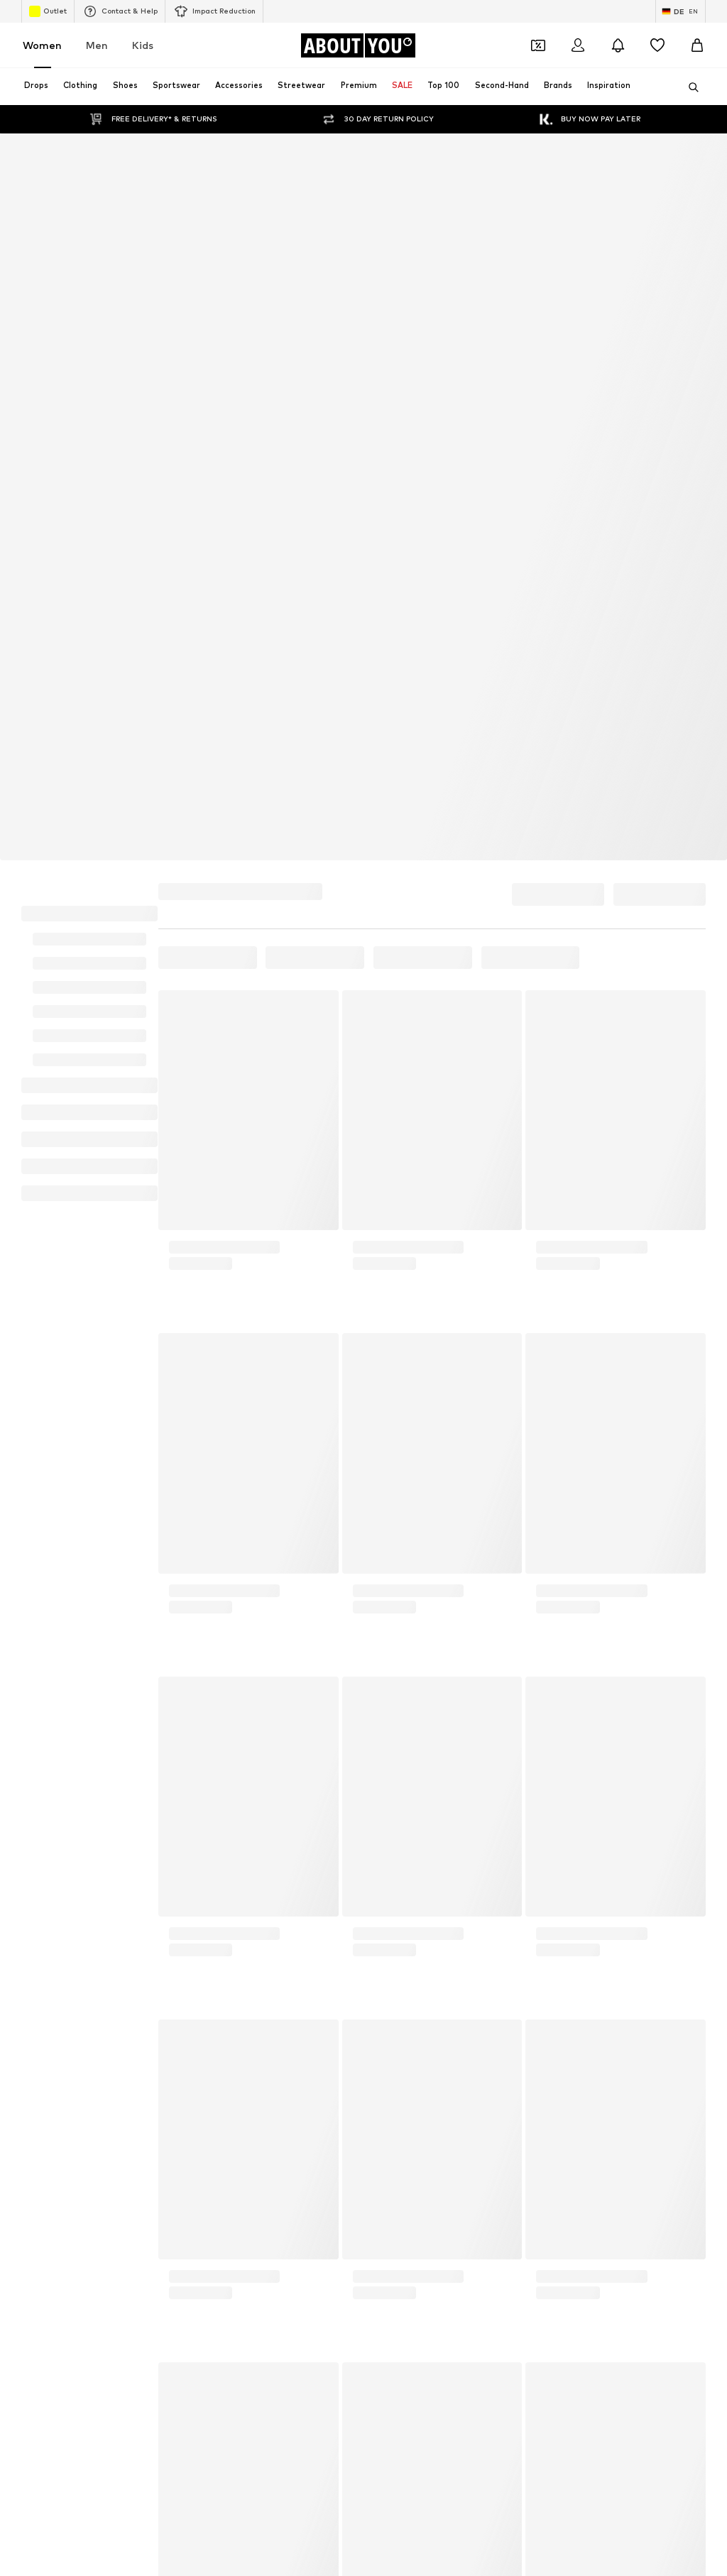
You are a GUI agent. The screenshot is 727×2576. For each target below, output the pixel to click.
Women (42, 45)
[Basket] (697, 45)
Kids (142, 45)
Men (97, 45)
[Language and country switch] (680, 11)
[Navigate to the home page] (358, 45)
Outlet (48, 11)
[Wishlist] (657, 45)
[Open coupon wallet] (538, 45)
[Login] (577, 45)
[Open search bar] (688, 87)
